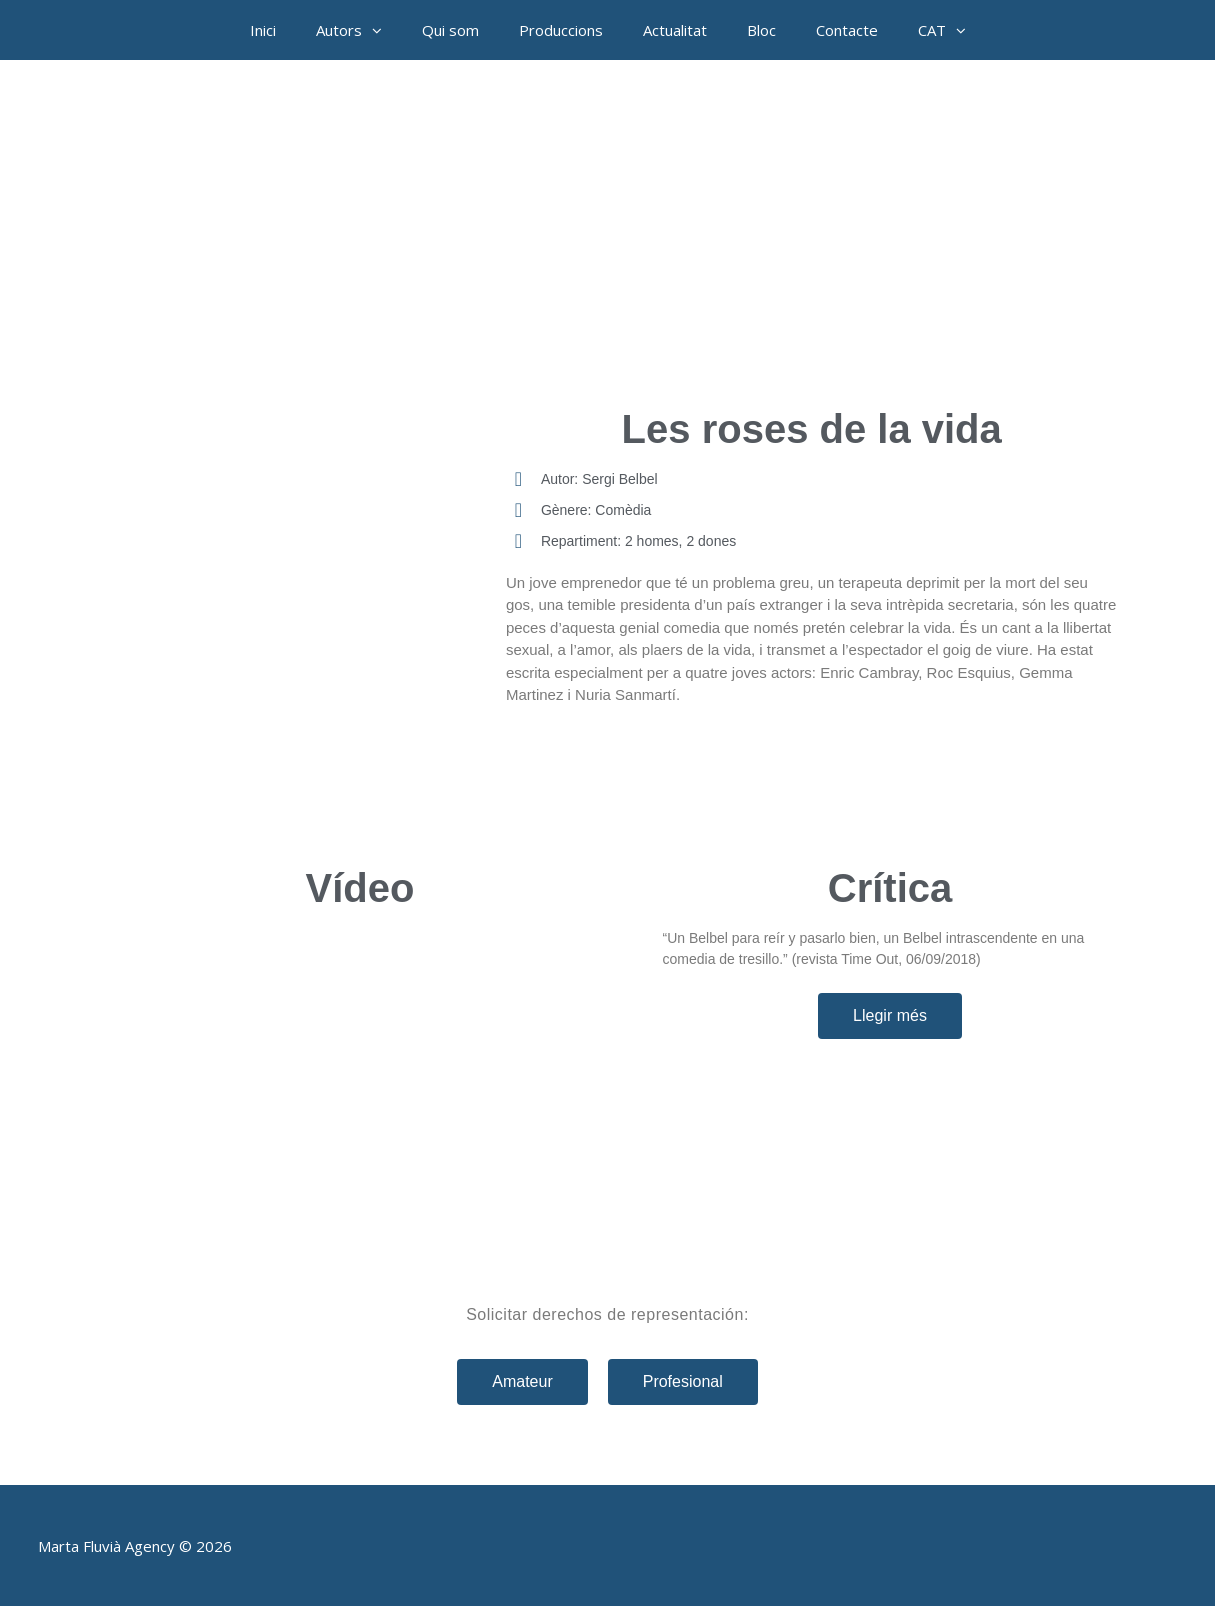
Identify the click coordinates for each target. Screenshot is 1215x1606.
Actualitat (675, 30)
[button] (382, 30)
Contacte (847, 30)
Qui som (450, 30)
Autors (359, 30)
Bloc (761, 30)
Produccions (561, 30)
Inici (263, 30)
